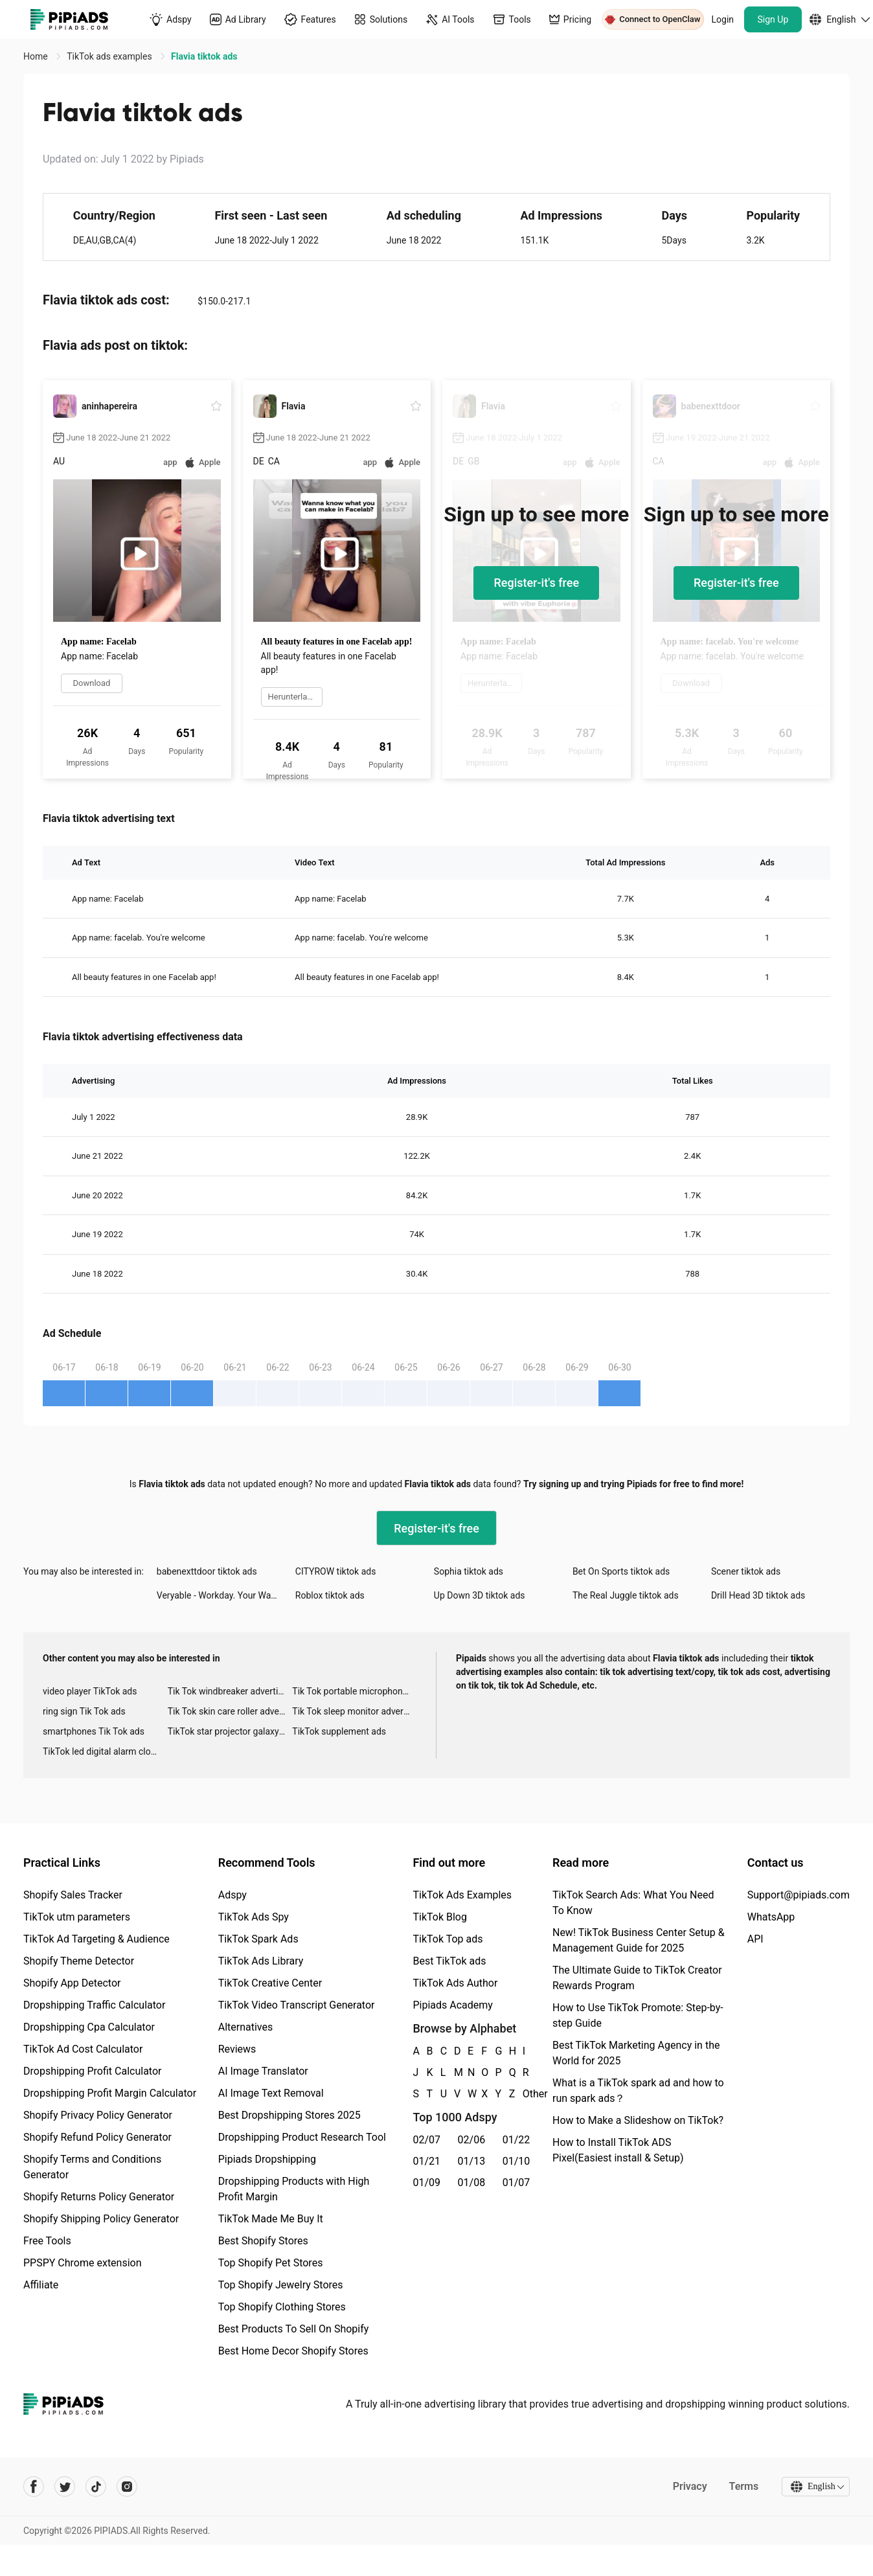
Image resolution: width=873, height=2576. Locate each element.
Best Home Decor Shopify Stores (293, 2351)
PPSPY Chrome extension (82, 2263)
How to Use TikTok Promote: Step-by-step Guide (637, 2015)
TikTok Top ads (447, 1939)
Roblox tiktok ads (330, 1595)
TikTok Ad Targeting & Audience (96, 1939)
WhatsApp (771, 1917)
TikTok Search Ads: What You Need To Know (633, 1903)
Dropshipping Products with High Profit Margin (294, 2189)
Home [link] (36, 56)
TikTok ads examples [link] (110, 56)
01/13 (472, 2161)
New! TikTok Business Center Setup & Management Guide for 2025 (638, 1940)
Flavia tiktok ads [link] (204, 56)
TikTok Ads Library (261, 1961)
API (755, 1939)
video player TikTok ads (90, 1691)
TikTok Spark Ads (258, 1939)
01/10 (516, 2161)
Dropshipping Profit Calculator (92, 2071)
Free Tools (47, 2241)
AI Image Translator (263, 2071)
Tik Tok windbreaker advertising (230, 1691)
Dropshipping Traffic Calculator (94, 2005)
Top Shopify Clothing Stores (282, 2307)
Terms (743, 2486)
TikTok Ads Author (455, 1983)
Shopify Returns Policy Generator (98, 2197)
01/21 (426, 2161)
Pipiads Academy (452, 2005)
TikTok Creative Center (270, 1983)
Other (523, 2094)
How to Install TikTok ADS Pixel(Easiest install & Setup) (618, 2150)
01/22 (516, 2140)
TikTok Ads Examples (462, 1895)
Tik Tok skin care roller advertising (230, 1711)
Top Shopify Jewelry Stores (280, 2285)
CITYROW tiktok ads (335, 1571)
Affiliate (40, 2285)
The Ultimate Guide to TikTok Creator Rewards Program (637, 1978)
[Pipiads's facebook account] (33, 2486)
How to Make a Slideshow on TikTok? (637, 2120)
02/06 (472, 2140)
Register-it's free (536, 582)
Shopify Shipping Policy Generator (101, 2219)
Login (723, 19)
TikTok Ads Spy (253, 1917)
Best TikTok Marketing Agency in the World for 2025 (636, 2053)
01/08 (472, 2182)
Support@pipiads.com (798, 1895)
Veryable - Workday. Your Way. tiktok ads (226, 1595)
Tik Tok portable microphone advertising (354, 1691)
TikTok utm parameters (76, 1917)
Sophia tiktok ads (468, 1571)
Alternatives (245, 2027)
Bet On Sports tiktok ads (621, 1571)
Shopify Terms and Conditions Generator (92, 2167)
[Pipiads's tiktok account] (95, 2486)
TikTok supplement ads (339, 1731)
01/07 (516, 2182)
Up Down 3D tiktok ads (479, 1595)
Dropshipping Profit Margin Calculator (109, 2093)
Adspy (232, 1895)
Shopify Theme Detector (78, 1961)
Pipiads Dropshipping (267, 2159)
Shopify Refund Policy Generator (97, 2137)
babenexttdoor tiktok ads (207, 1571)
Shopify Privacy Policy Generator (97, 2115)
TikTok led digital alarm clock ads (105, 1751)
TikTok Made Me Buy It (270, 2219)
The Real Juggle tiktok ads (626, 1595)
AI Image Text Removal (271, 2093)
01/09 (426, 2182)
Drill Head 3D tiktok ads (758, 1595)
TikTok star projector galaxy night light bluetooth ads (230, 1731)
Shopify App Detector (72, 1983)
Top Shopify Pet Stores (270, 2263)
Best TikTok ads (449, 1961)
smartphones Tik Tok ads (93, 1731)
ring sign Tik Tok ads (84, 1711)
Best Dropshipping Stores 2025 (289, 2115)
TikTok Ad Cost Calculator (82, 2049)
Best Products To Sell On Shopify (293, 2329)
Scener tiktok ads (745, 1571)
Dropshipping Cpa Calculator (89, 2027)
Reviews (237, 2049)
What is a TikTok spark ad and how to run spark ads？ (638, 2090)
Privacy (689, 2486)
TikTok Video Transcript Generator (296, 2005)
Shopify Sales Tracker (72, 1895)
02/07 (426, 2140)
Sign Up (773, 19)
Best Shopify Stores (263, 2241)
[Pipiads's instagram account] (127, 2486)
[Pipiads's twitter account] (64, 2486)
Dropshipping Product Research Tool (302, 2137)
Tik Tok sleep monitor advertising (354, 1711)
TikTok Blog (440, 1917)
